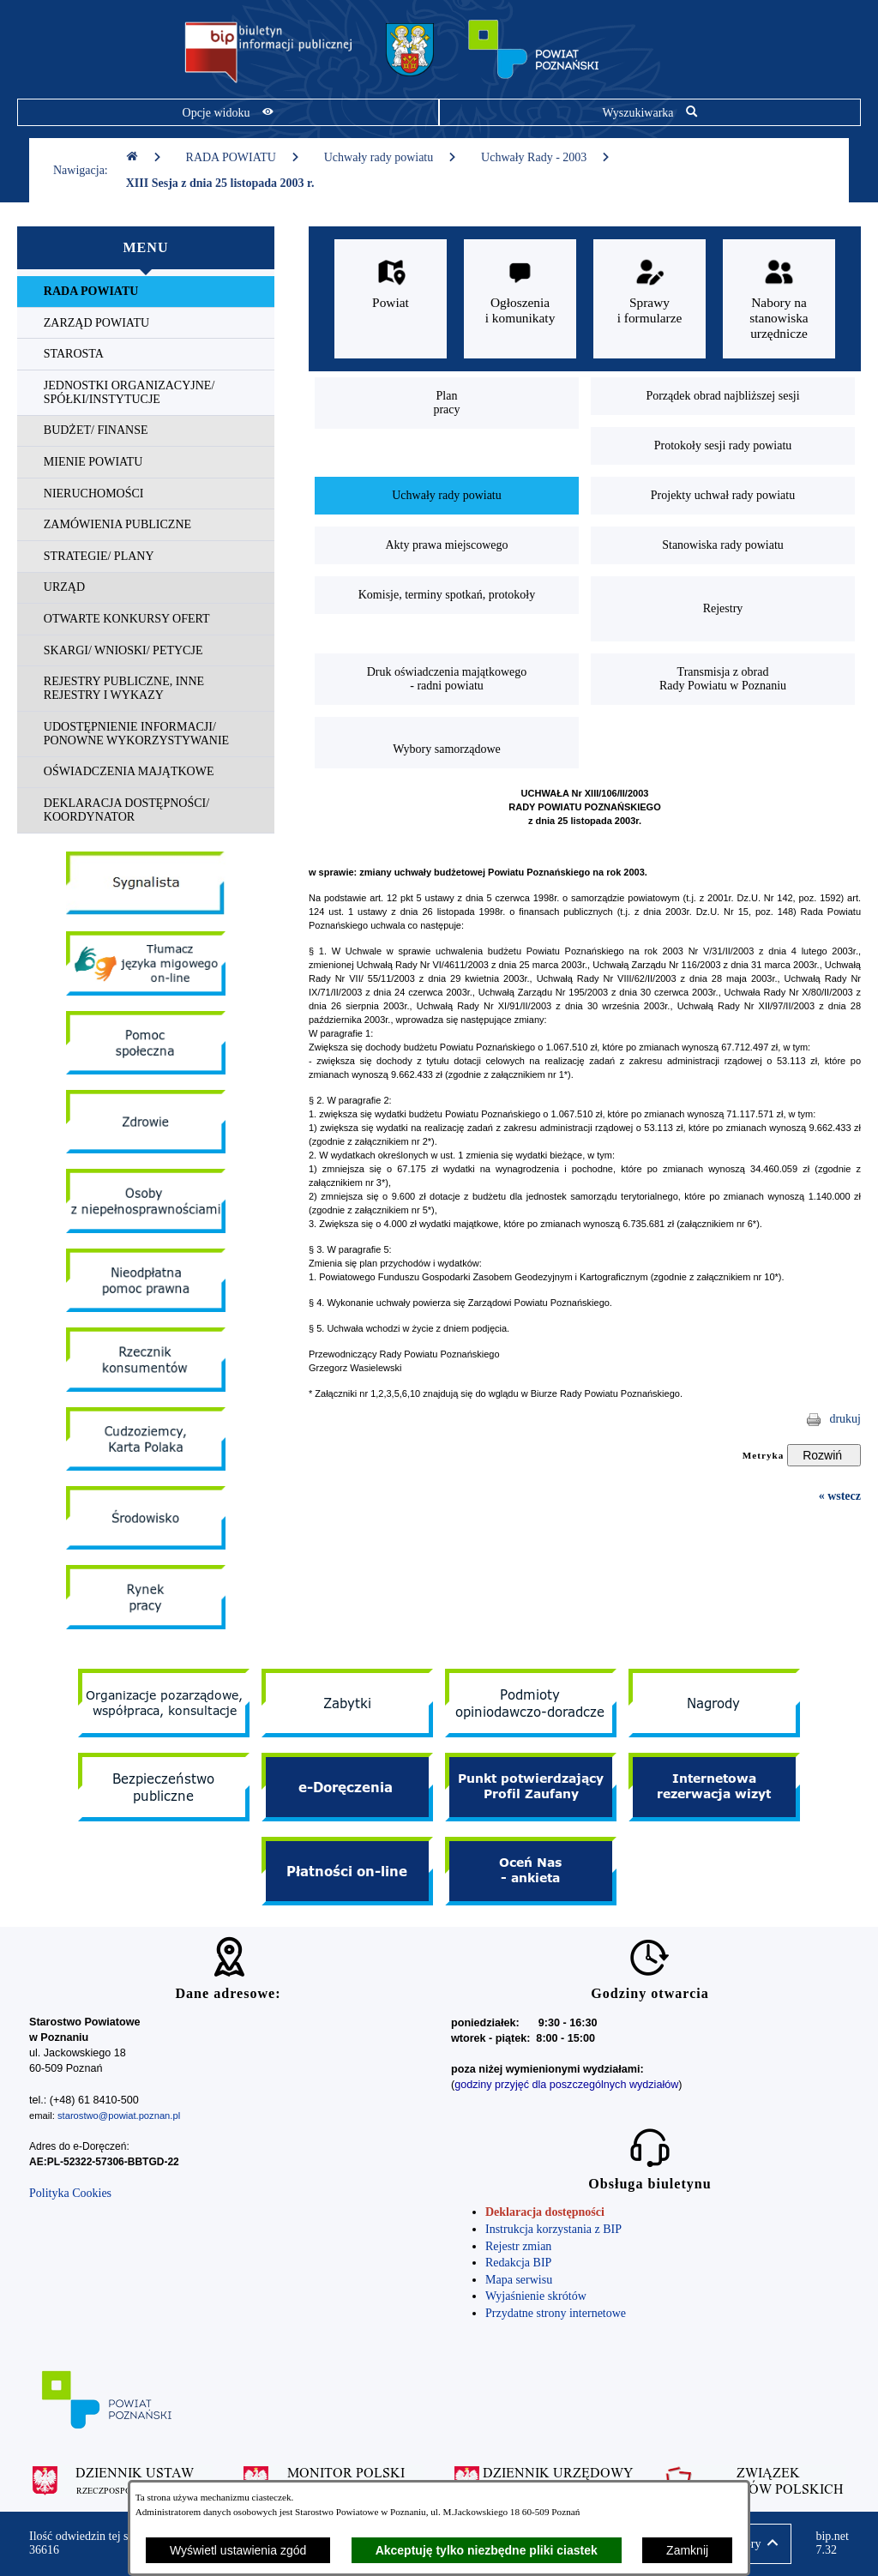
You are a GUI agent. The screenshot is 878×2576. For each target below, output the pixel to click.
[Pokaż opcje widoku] (228, 112)
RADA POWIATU (243, 157)
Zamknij (687, 2550)
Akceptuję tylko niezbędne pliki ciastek (487, 2550)
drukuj (845, 1418)
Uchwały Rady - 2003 (545, 157)
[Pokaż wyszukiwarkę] (650, 112)
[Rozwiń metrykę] (824, 1455)
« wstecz (840, 1496)
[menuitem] (145, 292)
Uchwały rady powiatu (390, 157)
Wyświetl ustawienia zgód (238, 2550)
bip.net (832, 2543)
